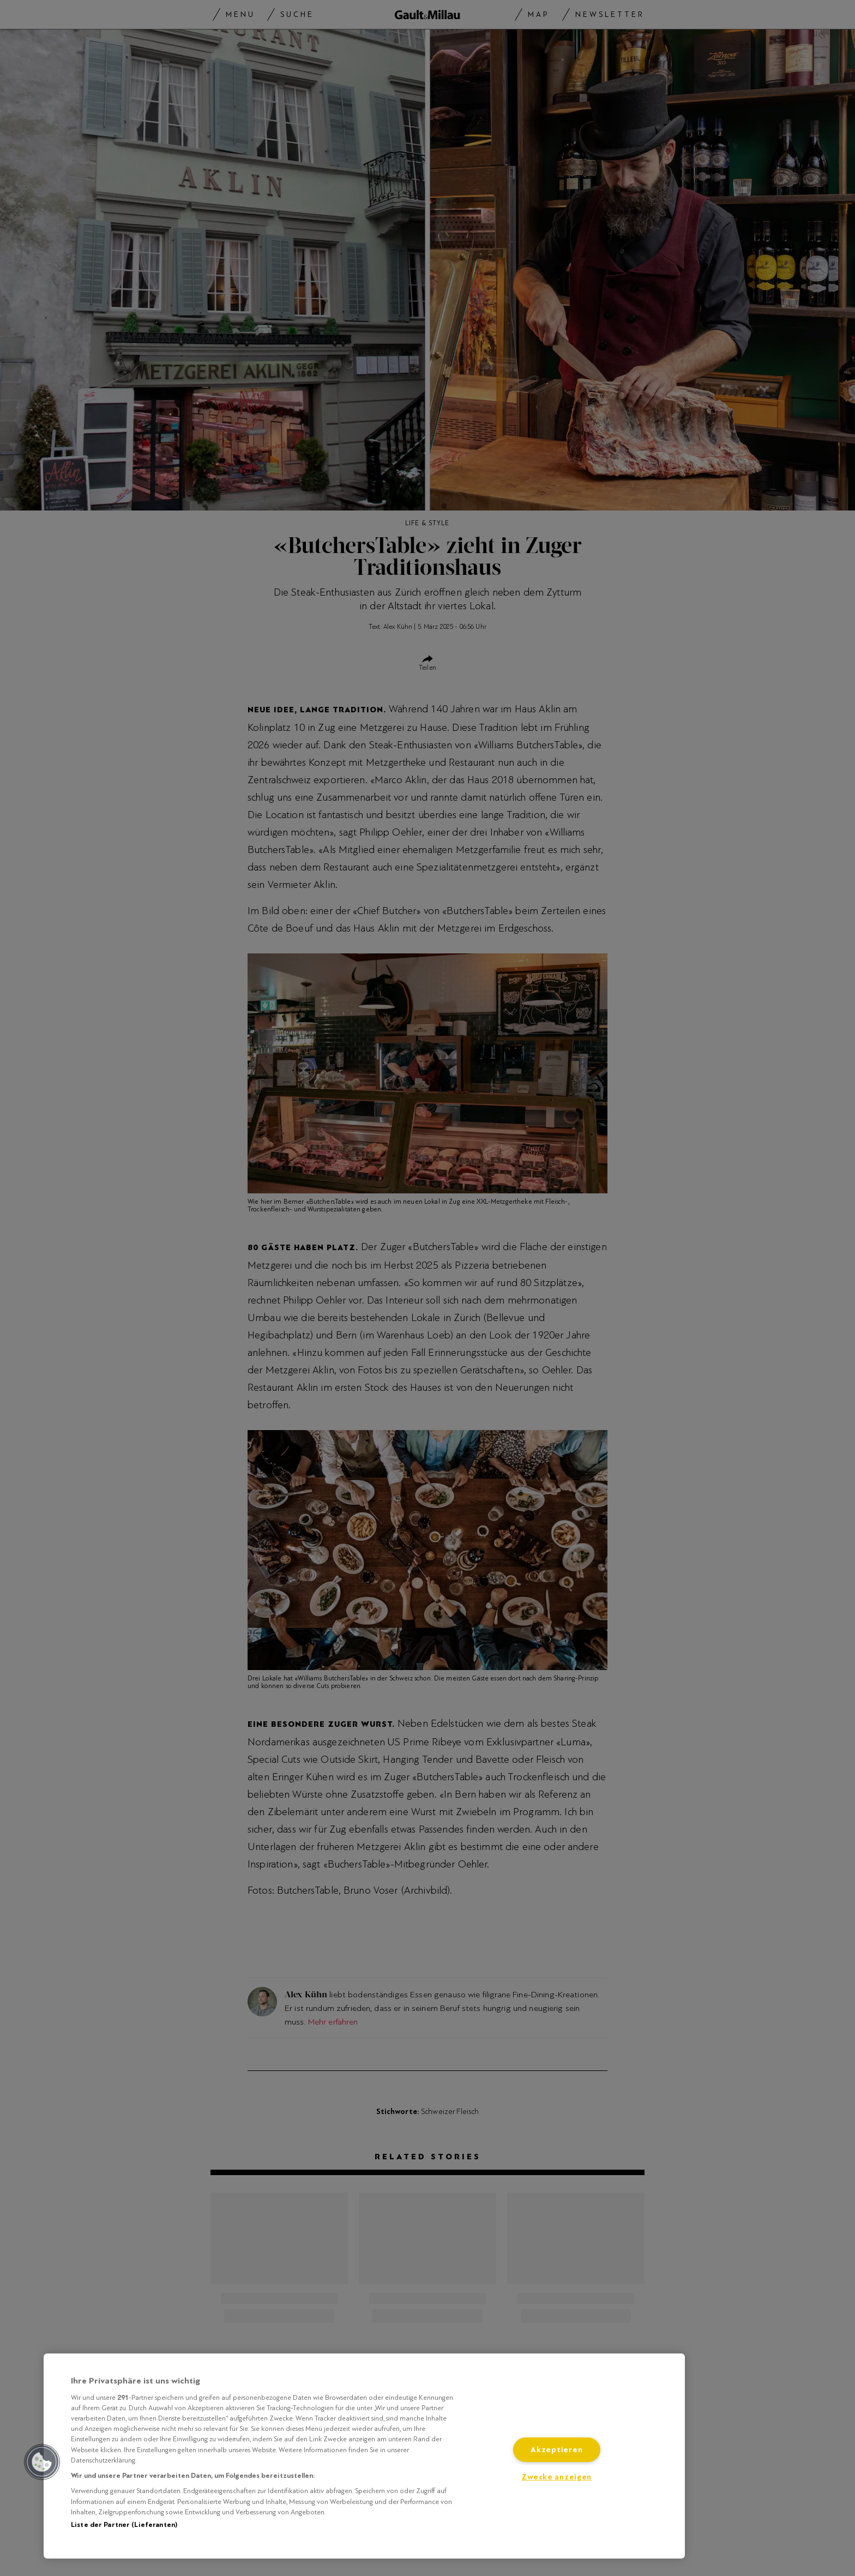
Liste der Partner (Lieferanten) (124, 2524)
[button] (42, 2462)
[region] (364, 2456)
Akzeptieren (556, 2449)
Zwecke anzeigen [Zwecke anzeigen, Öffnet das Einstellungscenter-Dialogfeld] (556, 2477)
